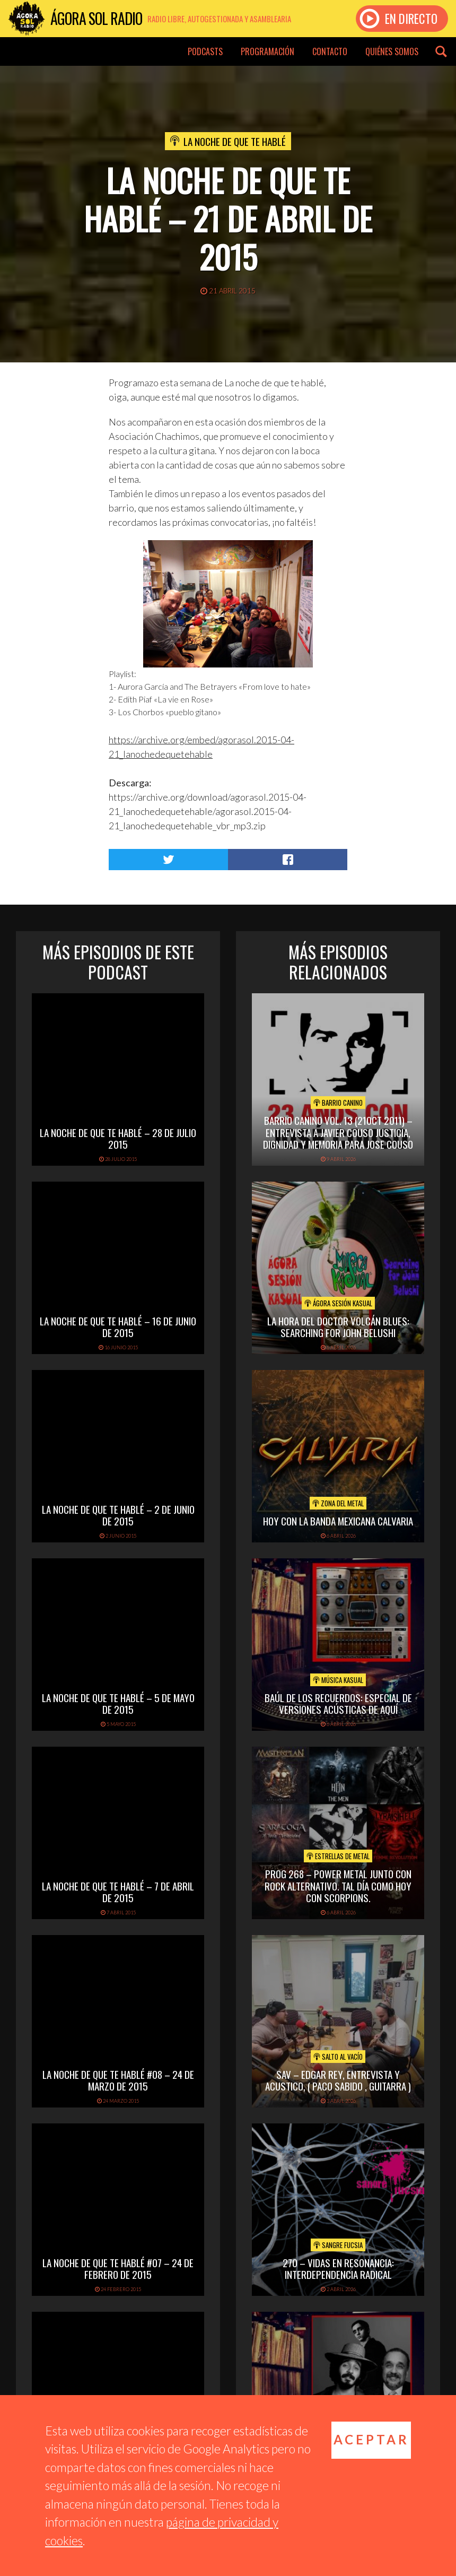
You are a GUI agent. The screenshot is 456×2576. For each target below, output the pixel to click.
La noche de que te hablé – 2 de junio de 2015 (118, 1515)
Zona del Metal (338, 1503)
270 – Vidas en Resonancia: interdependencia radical (338, 2268)
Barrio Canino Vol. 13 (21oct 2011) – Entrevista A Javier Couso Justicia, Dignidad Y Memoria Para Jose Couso (338, 1132)
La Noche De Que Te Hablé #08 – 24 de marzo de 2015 (118, 2080)
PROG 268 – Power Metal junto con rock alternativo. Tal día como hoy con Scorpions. (338, 1885)
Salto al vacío (338, 2056)
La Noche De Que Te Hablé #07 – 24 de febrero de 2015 (118, 2268)
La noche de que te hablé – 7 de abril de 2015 (118, 1891)
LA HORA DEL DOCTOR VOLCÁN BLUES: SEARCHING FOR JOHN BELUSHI (338, 1326)
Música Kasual (338, 1680)
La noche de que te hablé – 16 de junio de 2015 (118, 1326)
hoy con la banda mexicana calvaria (338, 1520)
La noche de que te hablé (234, 141)
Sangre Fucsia (338, 2245)
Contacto (329, 51)
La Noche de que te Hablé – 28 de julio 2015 (118, 1138)
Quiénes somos (391, 51)
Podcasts (205, 51)
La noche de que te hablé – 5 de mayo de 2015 (118, 1703)
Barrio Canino (338, 1102)
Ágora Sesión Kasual (338, 1303)
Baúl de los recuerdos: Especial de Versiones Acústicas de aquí (338, 1703)
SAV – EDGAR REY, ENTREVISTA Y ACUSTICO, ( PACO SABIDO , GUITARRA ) (338, 2080)
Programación (267, 51)
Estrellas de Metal (338, 1856)
